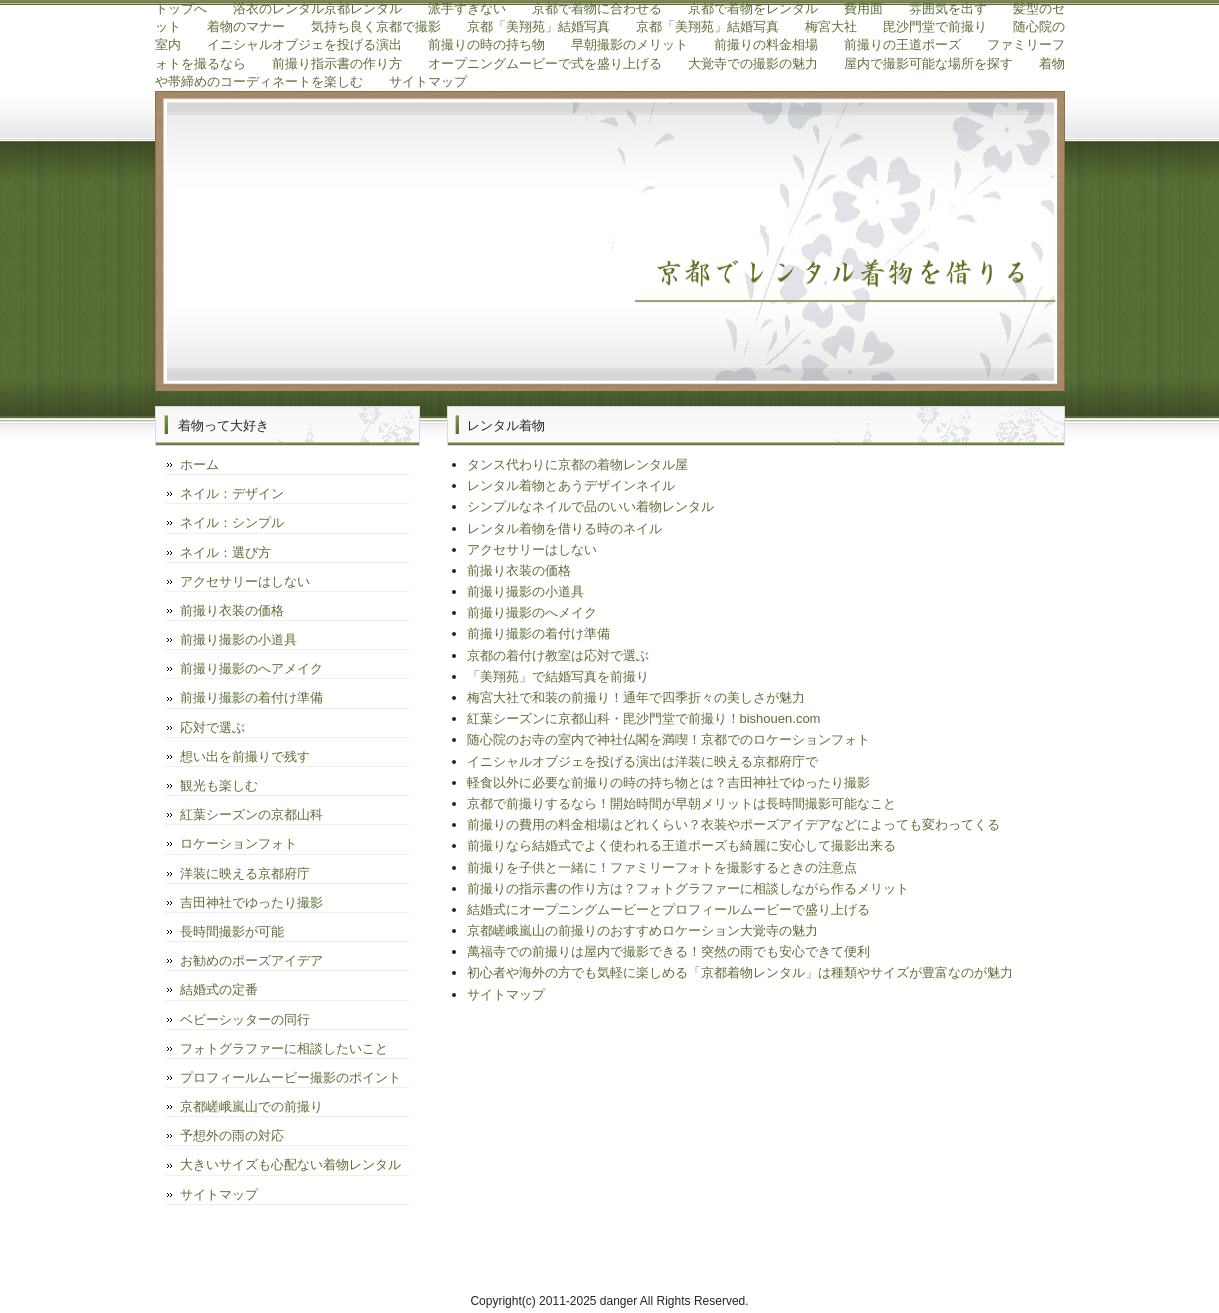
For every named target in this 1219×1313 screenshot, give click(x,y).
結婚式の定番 (219, 989)
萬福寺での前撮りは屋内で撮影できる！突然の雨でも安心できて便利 (668, 951)
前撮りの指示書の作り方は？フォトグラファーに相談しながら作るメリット (688, 888)
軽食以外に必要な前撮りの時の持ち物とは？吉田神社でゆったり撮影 (668, 782)
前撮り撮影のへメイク (532, 612)
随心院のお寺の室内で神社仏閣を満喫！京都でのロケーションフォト (668, 739)
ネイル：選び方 (225, 552)
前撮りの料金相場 (766, 44)
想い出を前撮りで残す (245, 756)
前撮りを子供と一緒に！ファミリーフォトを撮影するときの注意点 (662, 867)
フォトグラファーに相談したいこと (284, 1048)
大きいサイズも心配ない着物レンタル (290, 1164)
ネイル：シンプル (232, 522)
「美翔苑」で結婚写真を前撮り (558, 676)
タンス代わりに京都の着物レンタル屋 (577, 464)
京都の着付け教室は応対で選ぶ (558, 655)
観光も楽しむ (219, 785)
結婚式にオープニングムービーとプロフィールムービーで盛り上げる (668, 909)
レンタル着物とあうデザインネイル (571, 485)
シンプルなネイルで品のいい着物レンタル (590, 506)
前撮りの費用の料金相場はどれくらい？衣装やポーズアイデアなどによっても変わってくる (733, 824)
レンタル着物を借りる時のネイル (564, 528)
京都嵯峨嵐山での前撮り (251, 1106)
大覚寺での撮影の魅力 (753, 63)
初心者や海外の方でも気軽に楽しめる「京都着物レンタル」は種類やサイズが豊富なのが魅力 (740, 972)
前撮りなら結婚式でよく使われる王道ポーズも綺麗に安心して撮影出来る (681, 845)
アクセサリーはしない (532, 549)
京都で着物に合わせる (597, 8)
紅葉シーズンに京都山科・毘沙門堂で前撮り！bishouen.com (644, 718)
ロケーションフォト (238, 843)
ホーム (199, 464)
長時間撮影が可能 (232, 931)
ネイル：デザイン (232, 493)
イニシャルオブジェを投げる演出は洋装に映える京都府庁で (642, 761)
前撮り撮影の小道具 (525, 591)
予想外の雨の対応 (232, 1135)
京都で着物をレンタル (753, 8)
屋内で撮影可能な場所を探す (928, 63)
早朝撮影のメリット (629, 44)
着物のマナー (246, 26)
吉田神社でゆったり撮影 (251, 902)
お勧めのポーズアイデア (251, 960)
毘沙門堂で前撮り (935, 26)
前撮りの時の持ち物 (486, 44)
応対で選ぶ (212, 727)
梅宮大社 (831, 26)
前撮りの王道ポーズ (902, 44)
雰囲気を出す (948, 8)
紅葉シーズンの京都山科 (251, 814)
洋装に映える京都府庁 (245, 873)
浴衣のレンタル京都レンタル (317, 8)
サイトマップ (428, 81)
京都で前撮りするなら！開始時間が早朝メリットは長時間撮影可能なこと (681, 803)
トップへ (181, 8)
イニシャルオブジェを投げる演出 (304, 44)
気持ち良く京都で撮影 (376, 26)
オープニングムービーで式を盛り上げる (545, 63)
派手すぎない (467, 8)
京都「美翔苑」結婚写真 (538, 26)
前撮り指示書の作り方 (337, 63)
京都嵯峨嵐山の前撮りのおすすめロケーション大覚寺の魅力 (642, 930)
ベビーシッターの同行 (245, 1019)
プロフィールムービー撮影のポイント (290, 1077)
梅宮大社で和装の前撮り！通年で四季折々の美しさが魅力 (636, 697)
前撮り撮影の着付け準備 (538, 633)
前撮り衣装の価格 (519, 570)
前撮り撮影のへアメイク (251, 668)
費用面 (863, 8)
